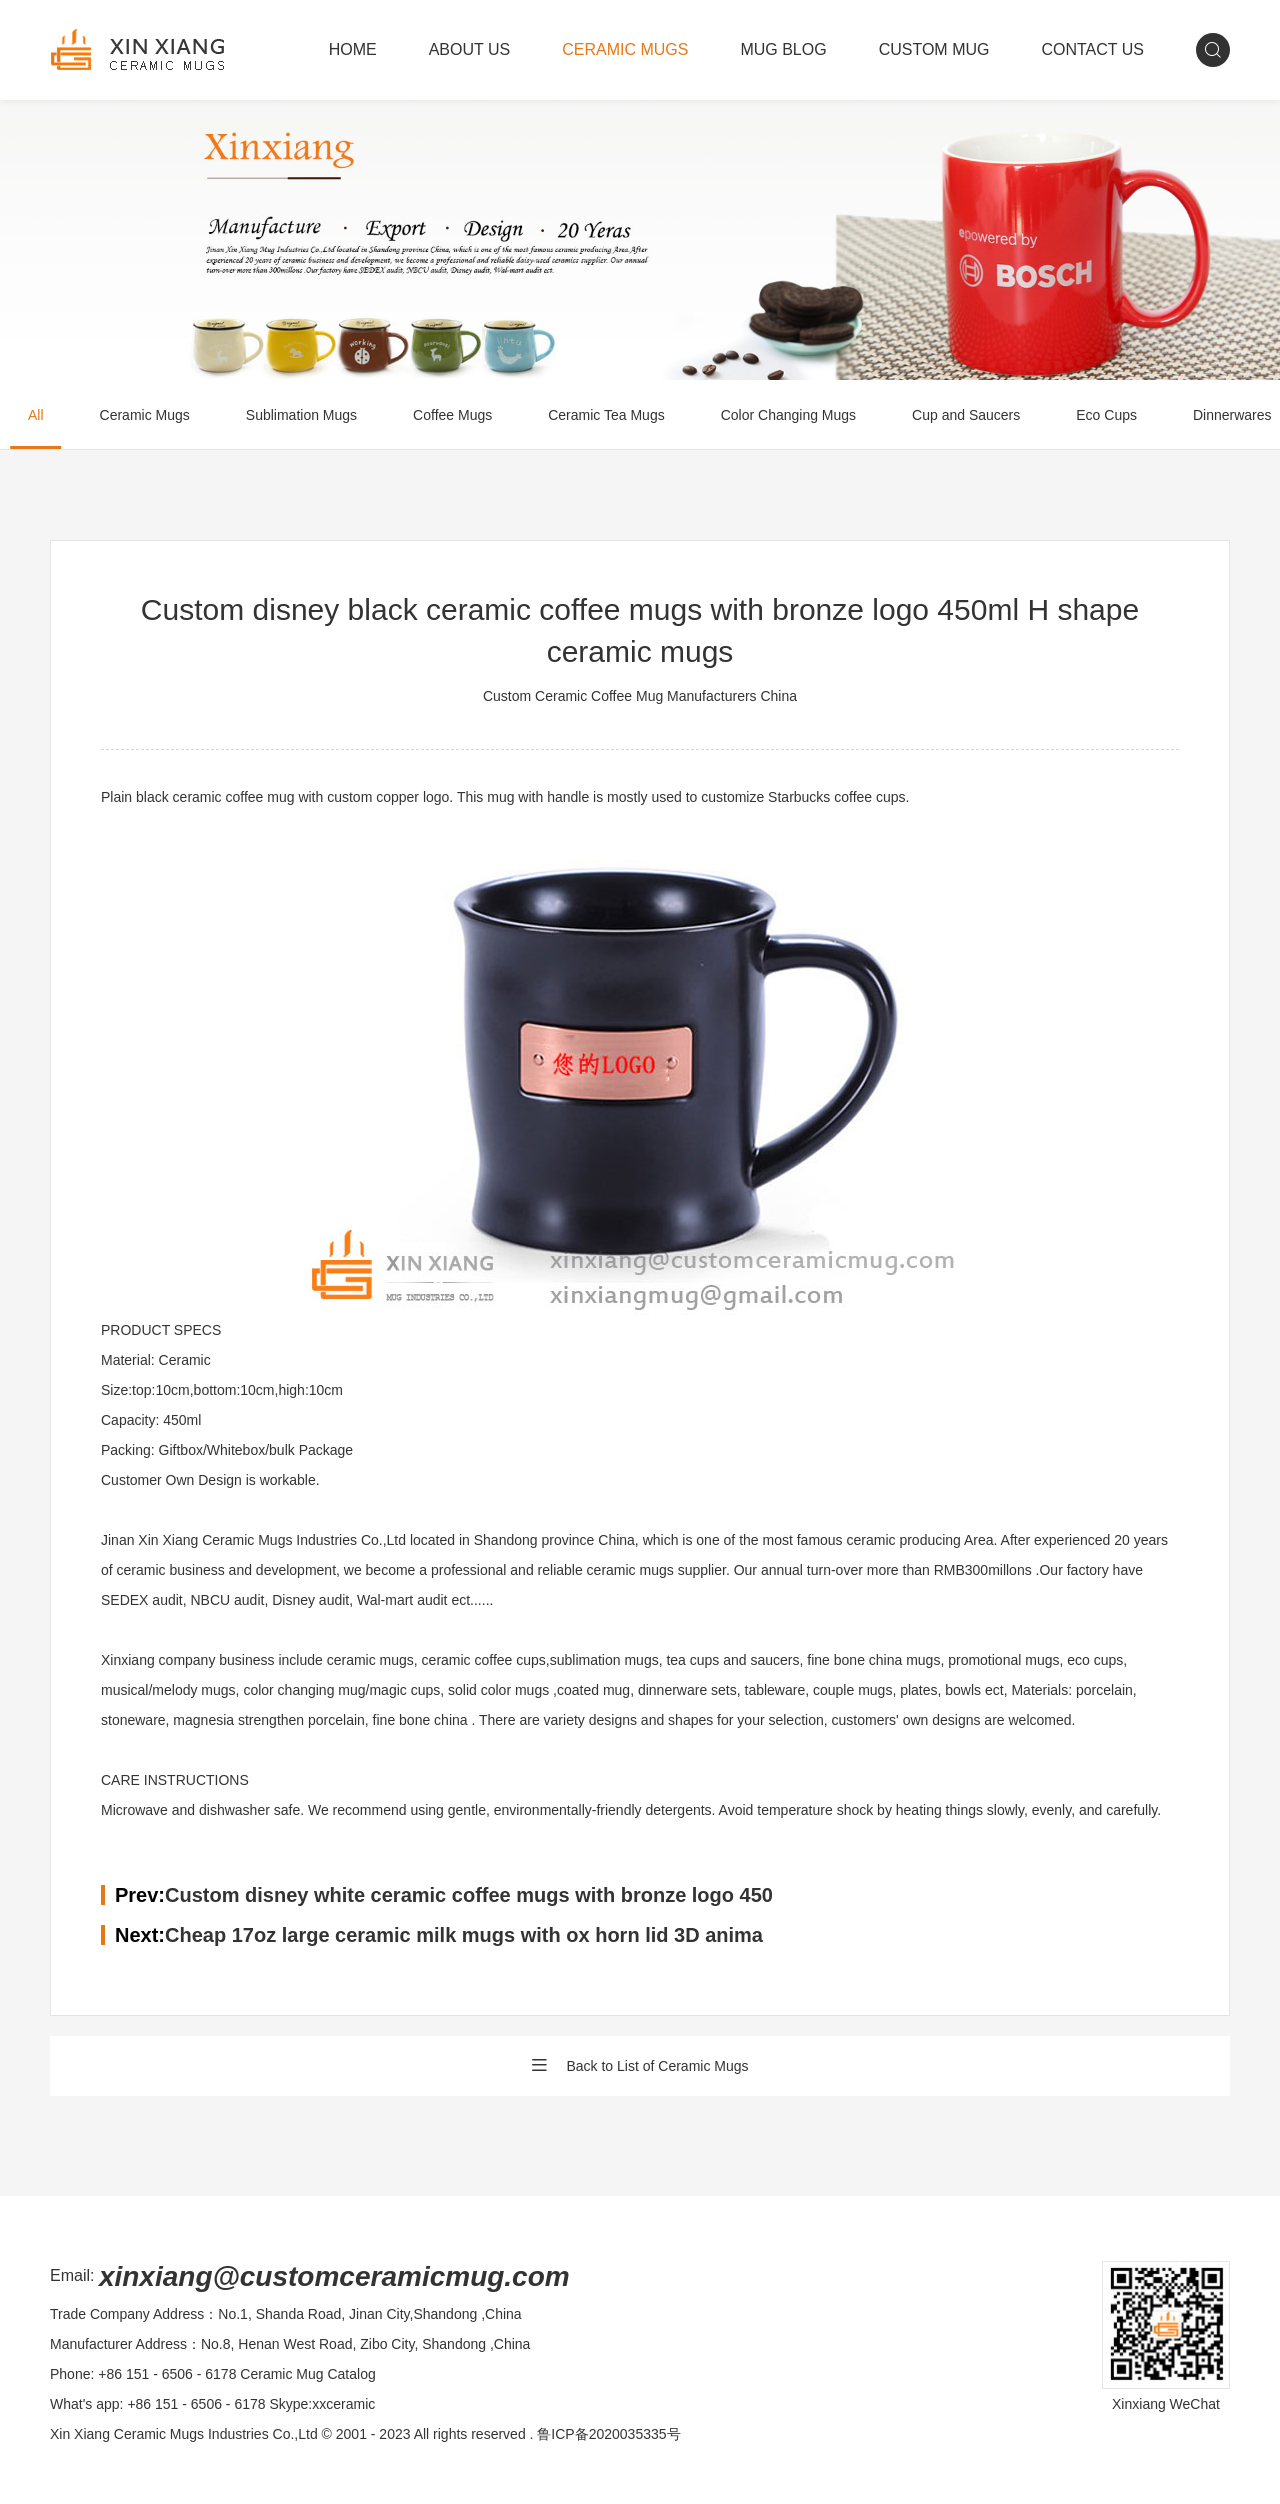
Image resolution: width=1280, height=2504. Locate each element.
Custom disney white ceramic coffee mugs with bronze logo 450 (469, 1895)
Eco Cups (1106, 415)
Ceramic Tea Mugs (606, 415)
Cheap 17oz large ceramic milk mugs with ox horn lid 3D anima (464, 1935)
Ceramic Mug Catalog (307, 2374)
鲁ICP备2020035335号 (608, 2434)
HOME (353, 49)
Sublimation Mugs (301, 415)
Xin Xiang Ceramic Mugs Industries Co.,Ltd (184, 2434)
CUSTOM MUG (934, 49)
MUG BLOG (783, 49)
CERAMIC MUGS (625, 49)
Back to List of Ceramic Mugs (639, 2066)
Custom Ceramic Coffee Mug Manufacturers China (640, 696)
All (36, 415)
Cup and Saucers (966, 415)
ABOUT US (470, 49)
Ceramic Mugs (145, 415)
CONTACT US (1092, 49)
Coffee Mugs (452, 415)
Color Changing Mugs (788, 415)
